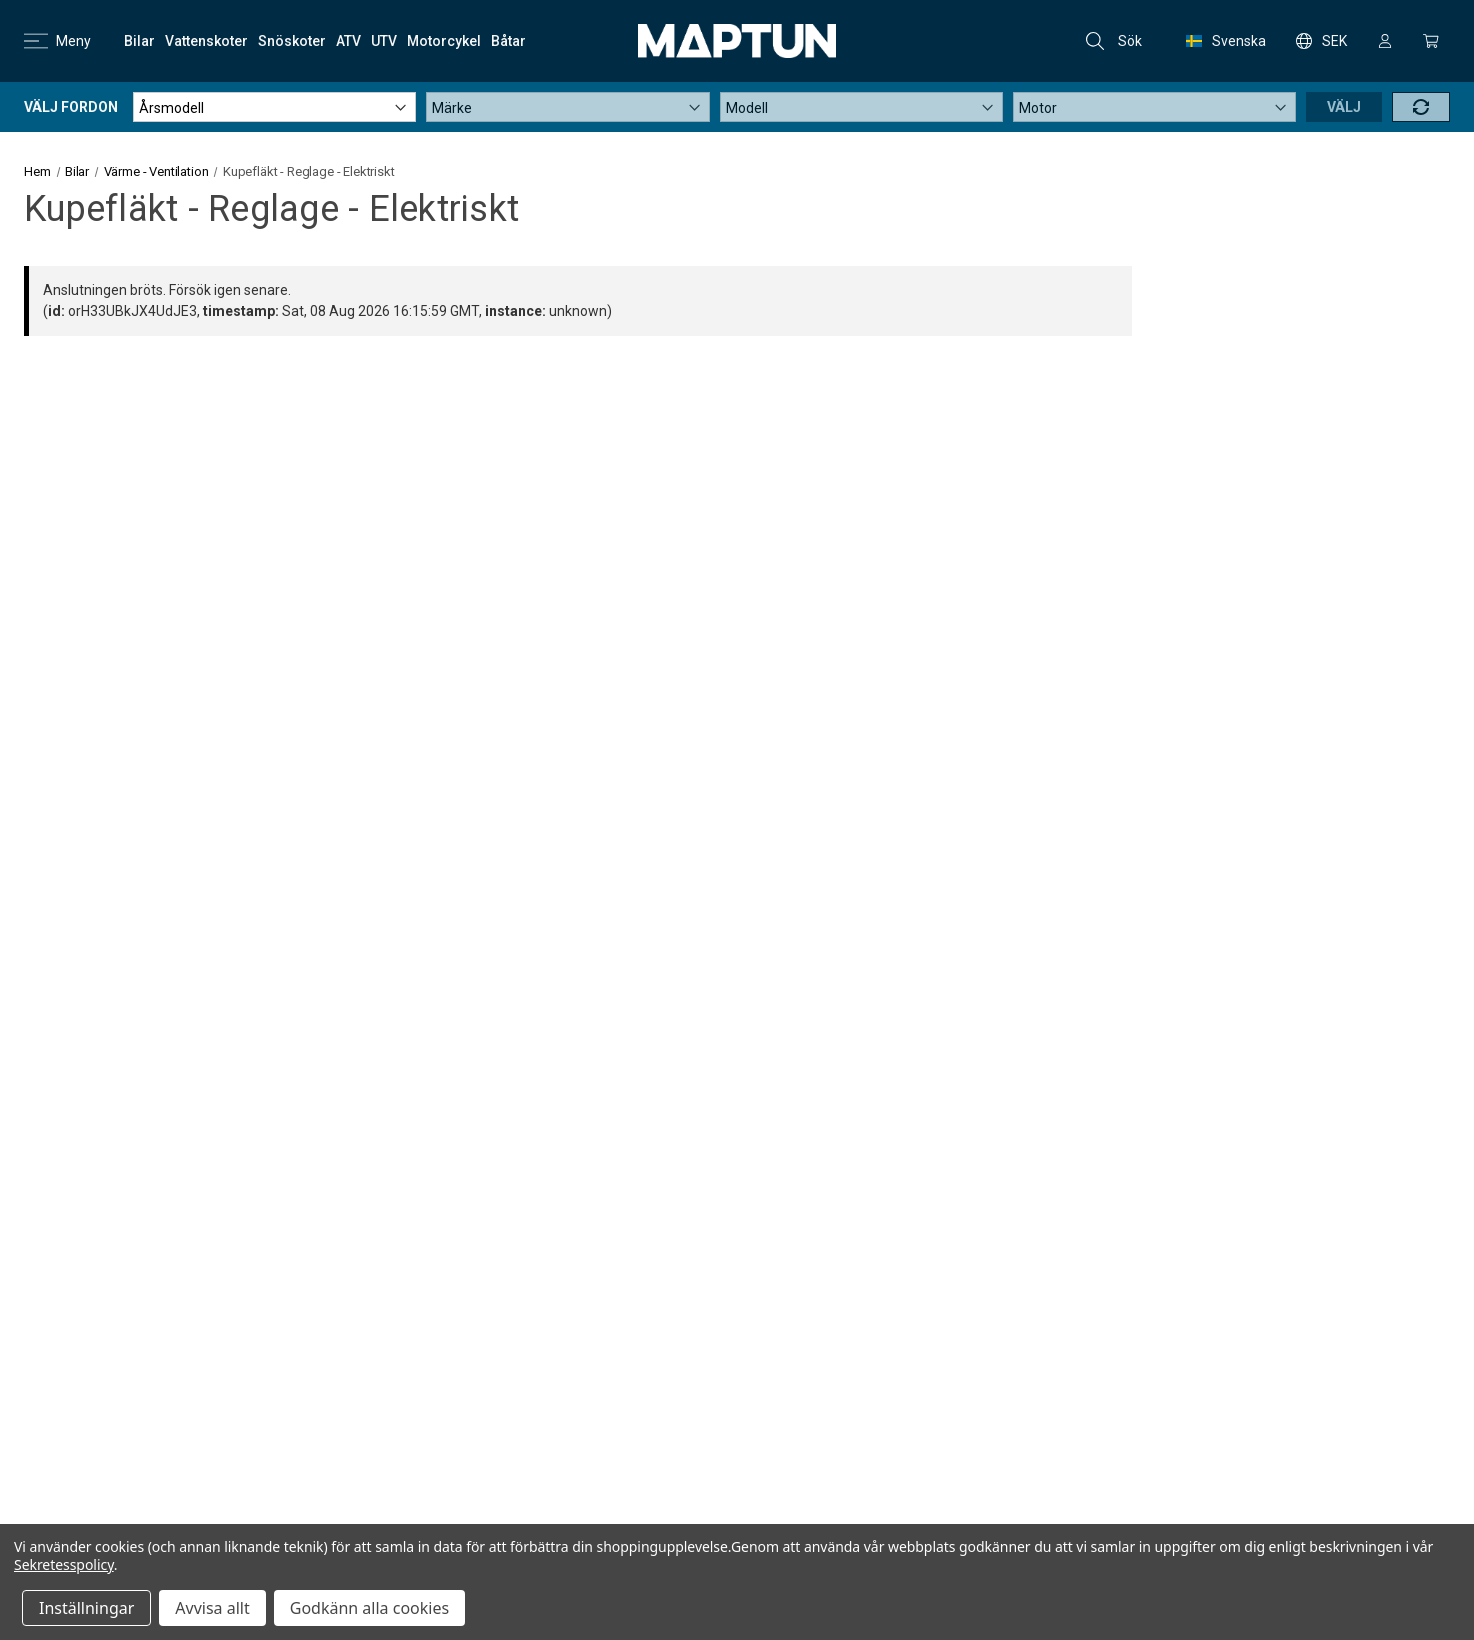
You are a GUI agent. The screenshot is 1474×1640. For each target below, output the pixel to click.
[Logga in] (1385, 41)
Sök (1114, 41)
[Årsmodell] (274, 107)
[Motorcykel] (444, 41)
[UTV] (384, 41)
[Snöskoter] (292, 41)
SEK (1321, 41)
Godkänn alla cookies (369, 1608)
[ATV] (348, 41)
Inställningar (86, 1608)
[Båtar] (508, 41)
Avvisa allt (212, 1608)
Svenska (1226, 41)
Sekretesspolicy (64, 1564)
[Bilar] (139, 41)
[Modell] (861, 107)
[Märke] (567, 107)
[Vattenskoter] (206, 41)
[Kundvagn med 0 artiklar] (1431, 41)
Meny (57, 41)
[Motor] (1154, 107)
